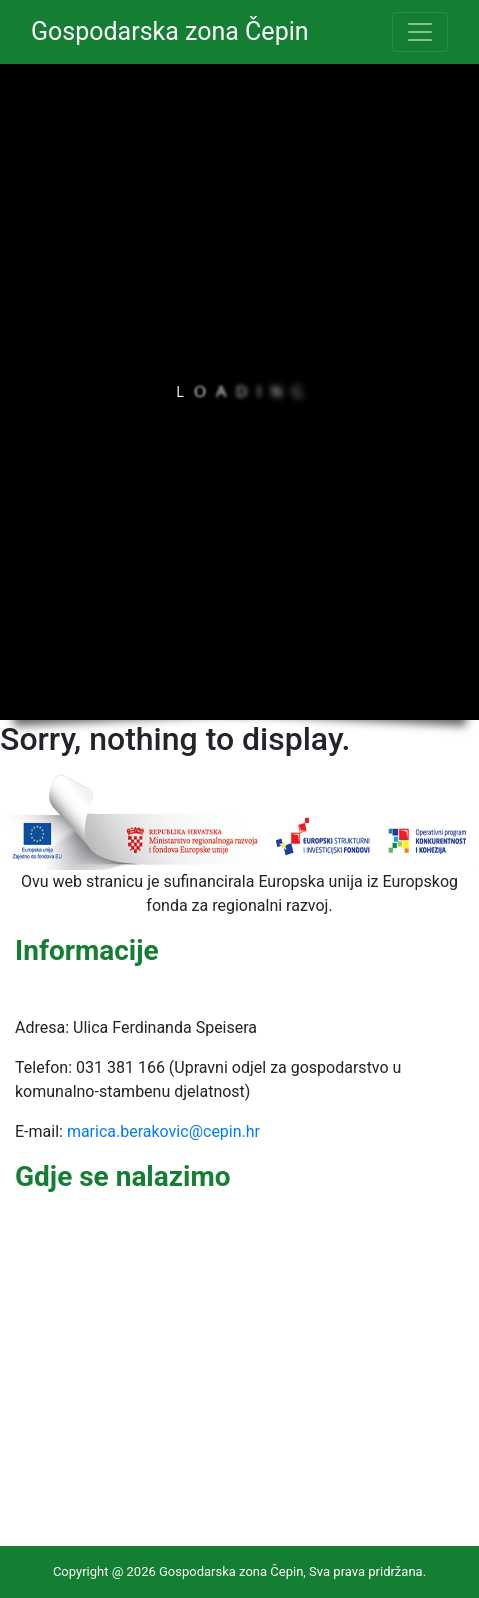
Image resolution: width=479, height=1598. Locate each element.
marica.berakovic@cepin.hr (163, 1131)
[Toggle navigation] (420, 32)
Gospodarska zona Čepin (170, 31)
